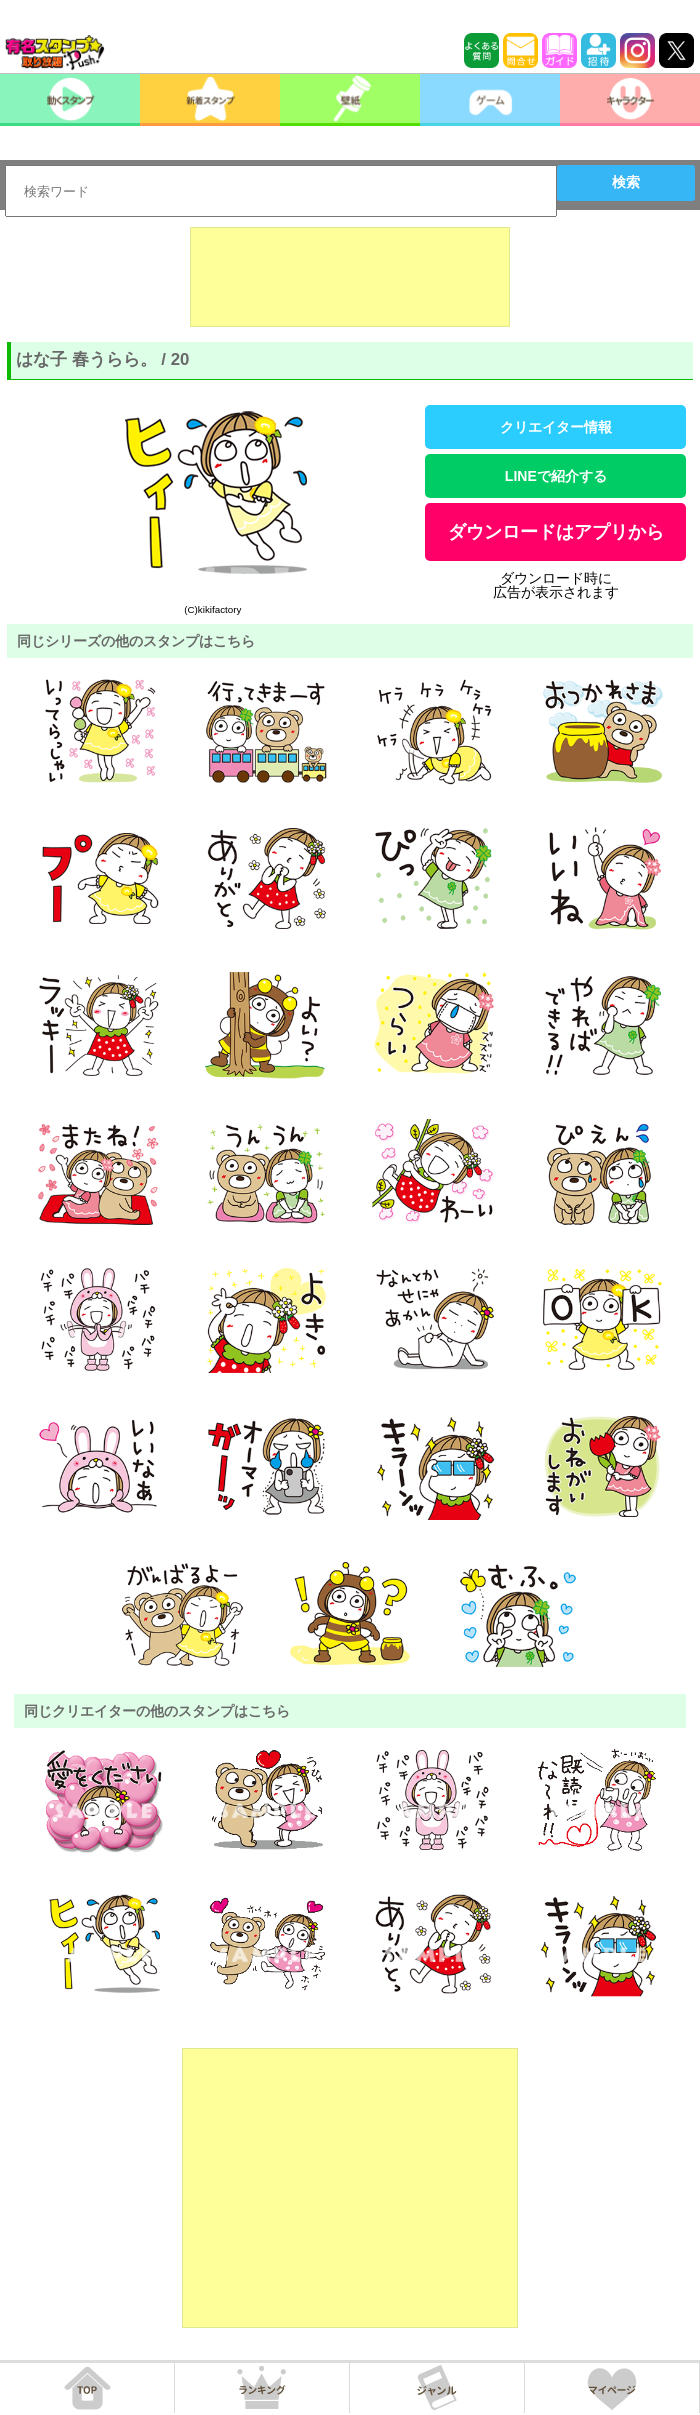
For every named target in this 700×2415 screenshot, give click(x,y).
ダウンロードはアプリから (556, 532)
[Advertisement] (350, 277)
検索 (626, 182)
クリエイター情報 (556, 427)
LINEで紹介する (556, 476)
